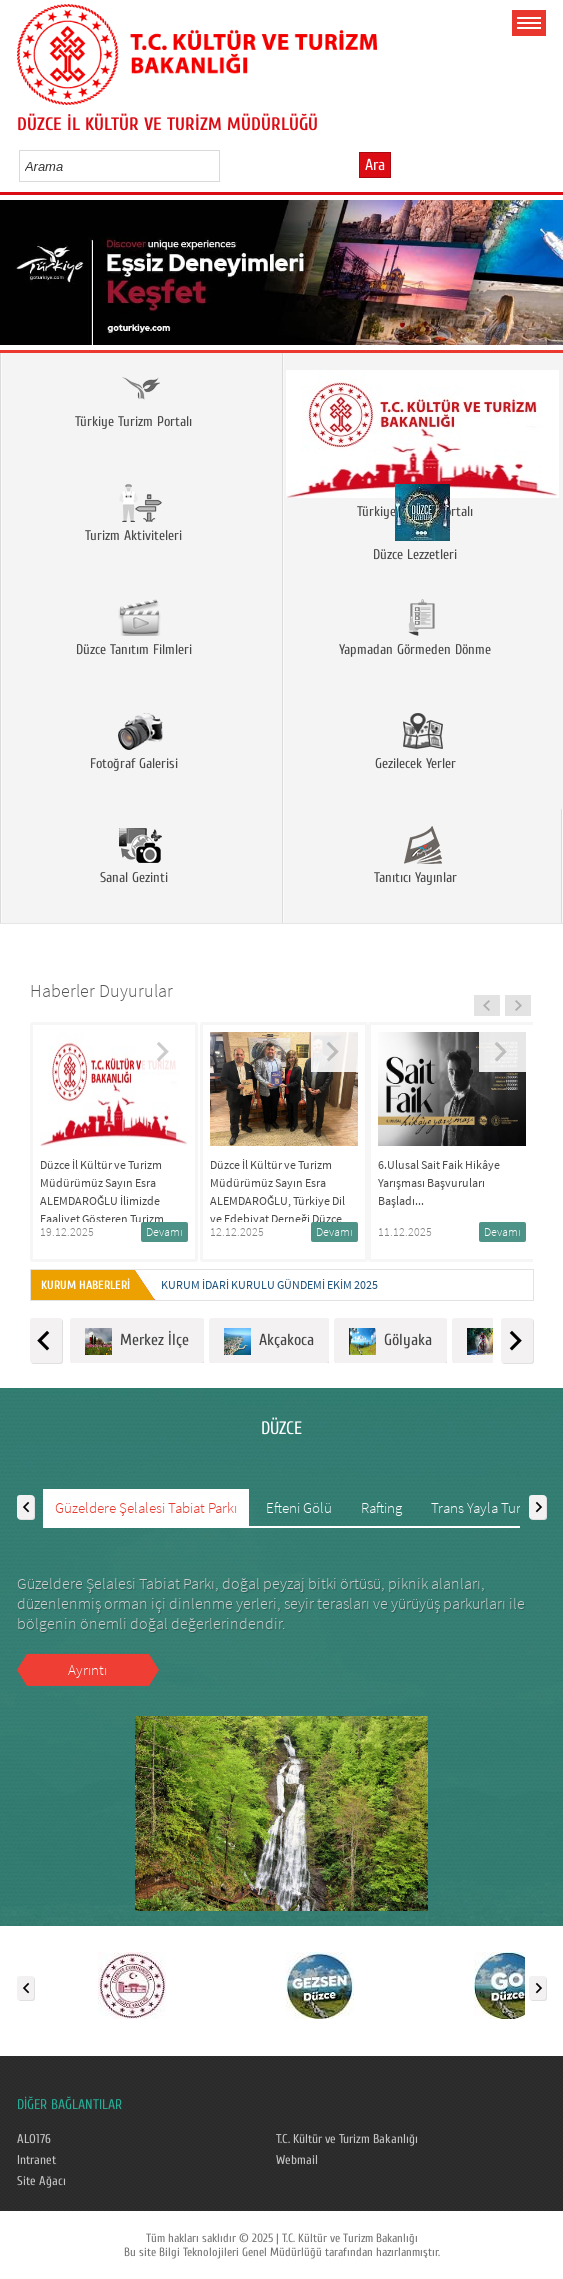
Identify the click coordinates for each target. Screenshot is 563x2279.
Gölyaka (390, 1341)
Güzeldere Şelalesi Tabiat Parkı (146, 1507)
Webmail (297, 2160)
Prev (22, 279)
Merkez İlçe (137, 1341)
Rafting (381, 1507)
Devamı (164, 1231)
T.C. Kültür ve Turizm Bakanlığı (347, 2139)
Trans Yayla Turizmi (488, 1507)
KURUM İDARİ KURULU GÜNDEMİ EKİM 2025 (269, 1284)
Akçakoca (269, 1341)
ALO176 (34, 2139)
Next (540, 279)
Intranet (36, 2160)
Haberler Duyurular (101, 990)
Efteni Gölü (299, 1507)
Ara (375, 165)
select (225, 166)
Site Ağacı (41, 2181)
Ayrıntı (87, 1669)
